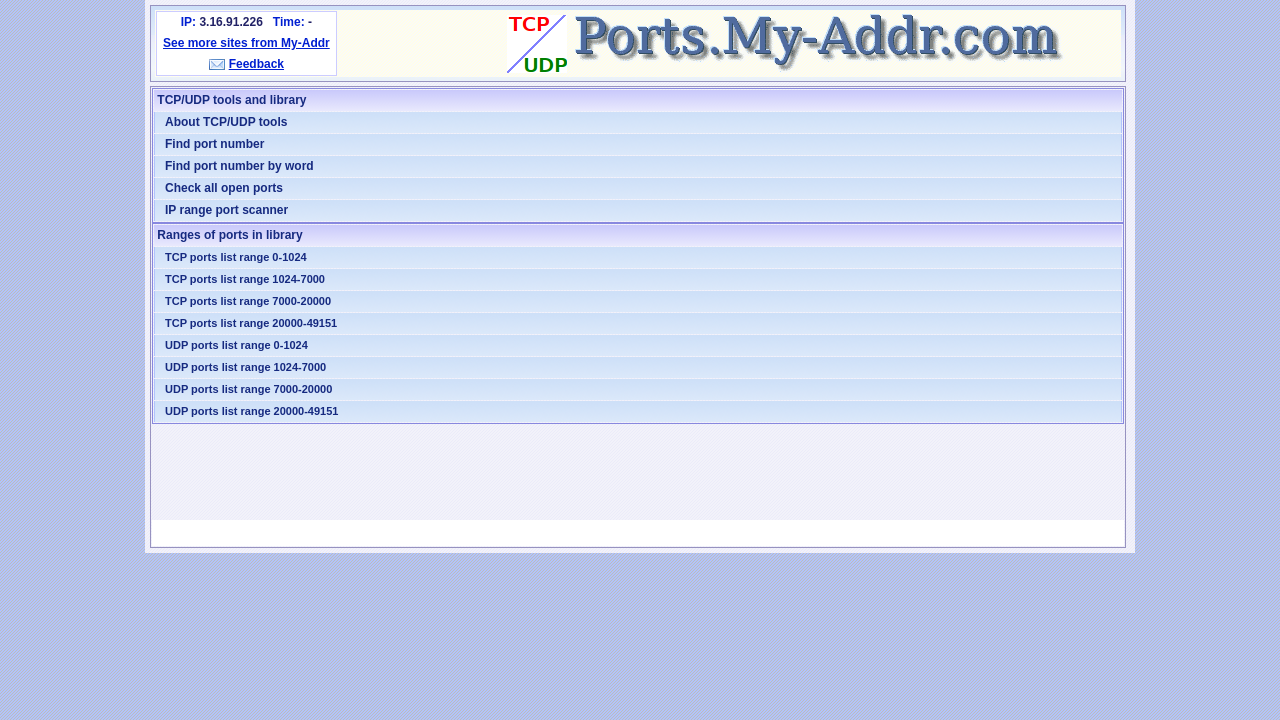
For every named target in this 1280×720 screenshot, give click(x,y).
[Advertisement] (638, 472)
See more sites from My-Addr (246, 43)
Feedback (256, 64)
